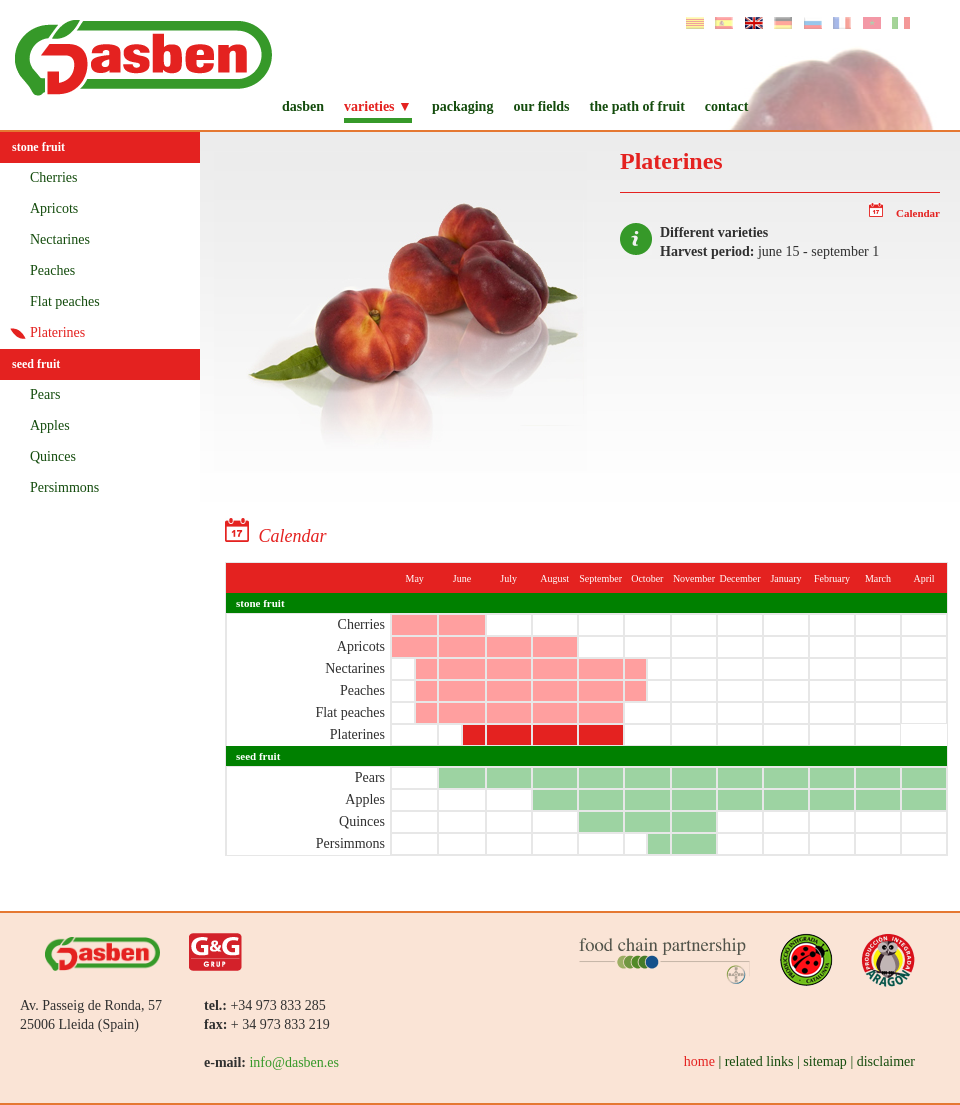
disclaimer (886, 1061)
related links (759, 1061)
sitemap (825, 1061)
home (699, 1061)
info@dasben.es (293, 1062)
